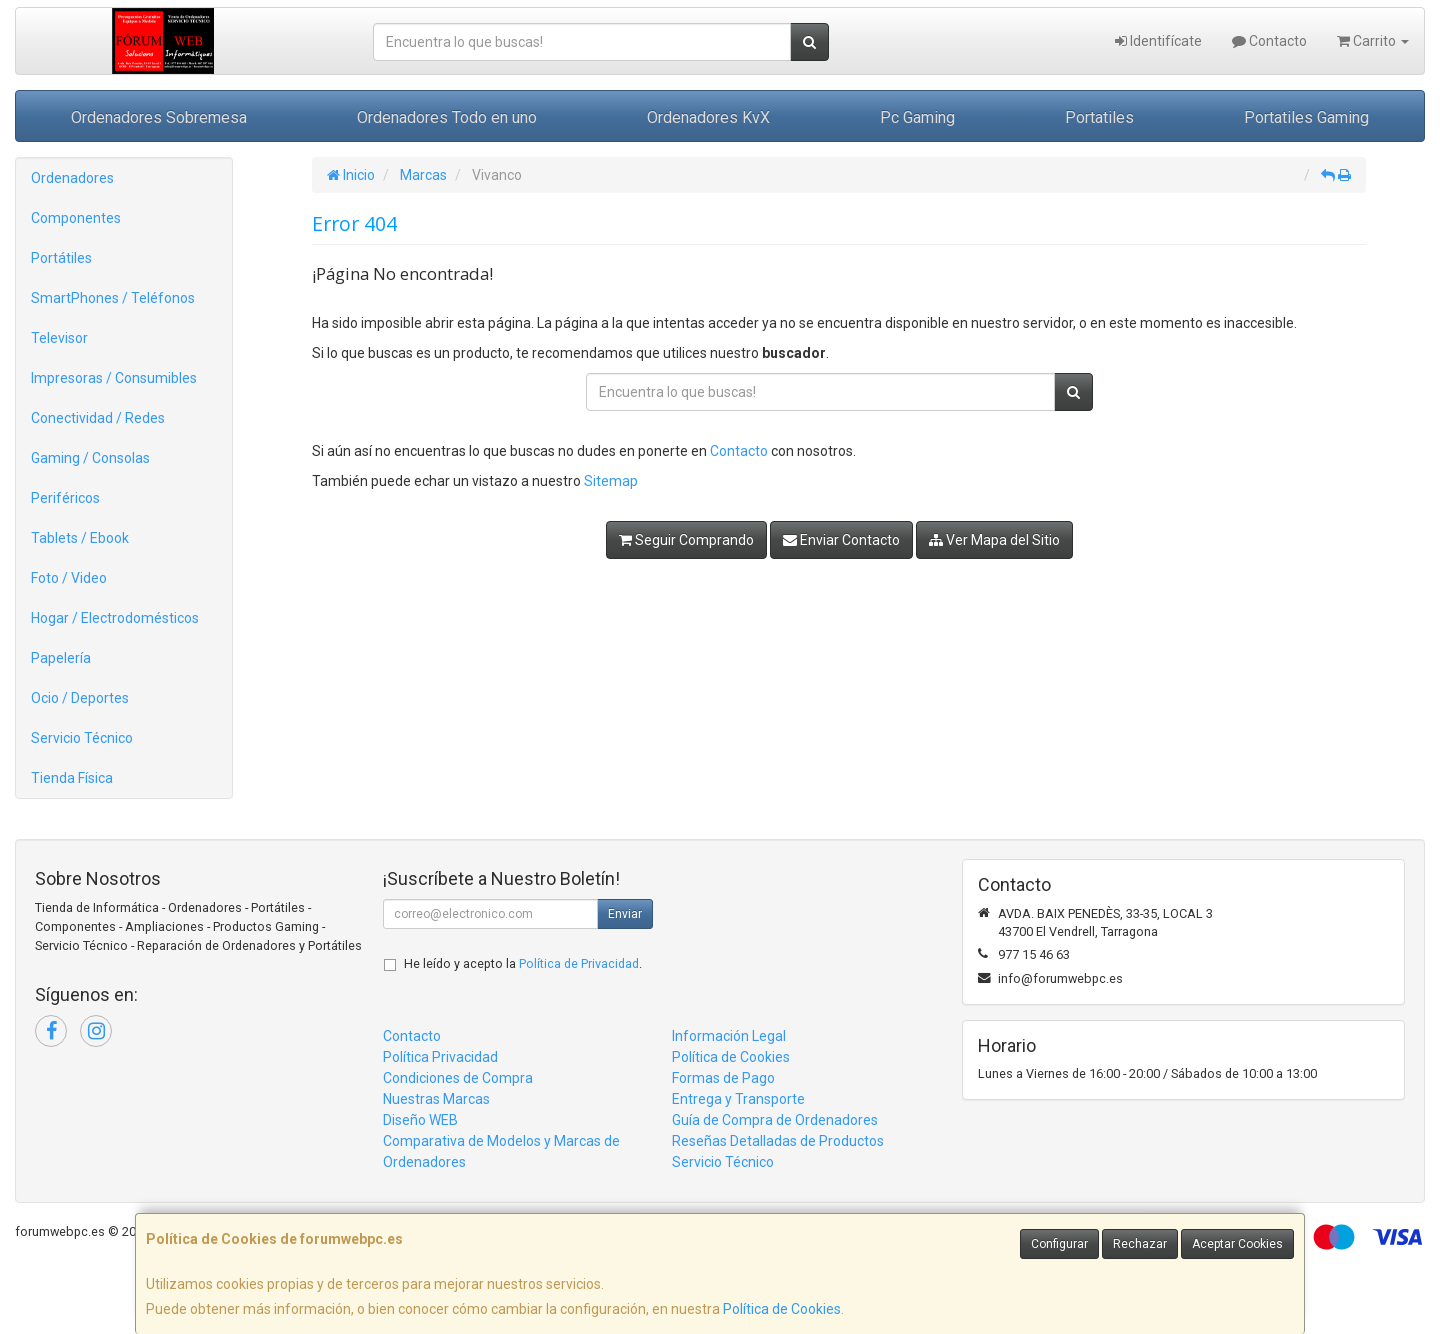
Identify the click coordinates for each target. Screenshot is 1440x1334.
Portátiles (61, 258)
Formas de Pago (723, 1078)
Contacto (1269, 41)
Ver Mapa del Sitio (994, 540)
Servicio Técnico (82, 738)
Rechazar (1140, 1244)
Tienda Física (72, 778)
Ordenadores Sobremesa (159, 117)
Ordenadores (72, 178)
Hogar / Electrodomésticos (115, 618)
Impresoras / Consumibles (114, 378)
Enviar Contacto (841, 540)
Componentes (76, 218)
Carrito (1373, 41)
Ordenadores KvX (708, 117)
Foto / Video (69, 578)
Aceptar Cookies (1237, 1244)
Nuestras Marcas (436, 1099)
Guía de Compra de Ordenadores (775, 1120)
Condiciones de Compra (458, 1078)
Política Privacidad (440, 1057)
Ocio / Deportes (80, 698)
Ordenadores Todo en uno (447, 117)
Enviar (625, 914)
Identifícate (1158, 41)
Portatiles (1099, 117)
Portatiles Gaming (1306, 117)
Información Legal (729, 1036)
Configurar (1059, 1244)
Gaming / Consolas (90, 458)
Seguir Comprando (686, 540)
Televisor (59, 338)
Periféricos (65, 498)
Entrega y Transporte (738, 1099)
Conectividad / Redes (98, 418)
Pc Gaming (917, 117)
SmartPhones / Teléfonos (113, 298)
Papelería (61, 658)
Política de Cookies (782, 1309)
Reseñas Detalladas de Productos (778, 1141)
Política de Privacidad (579, 963)
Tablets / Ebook (80, 538)
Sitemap (611, 481)
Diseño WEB (420, 1120)
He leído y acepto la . (523, 963)
